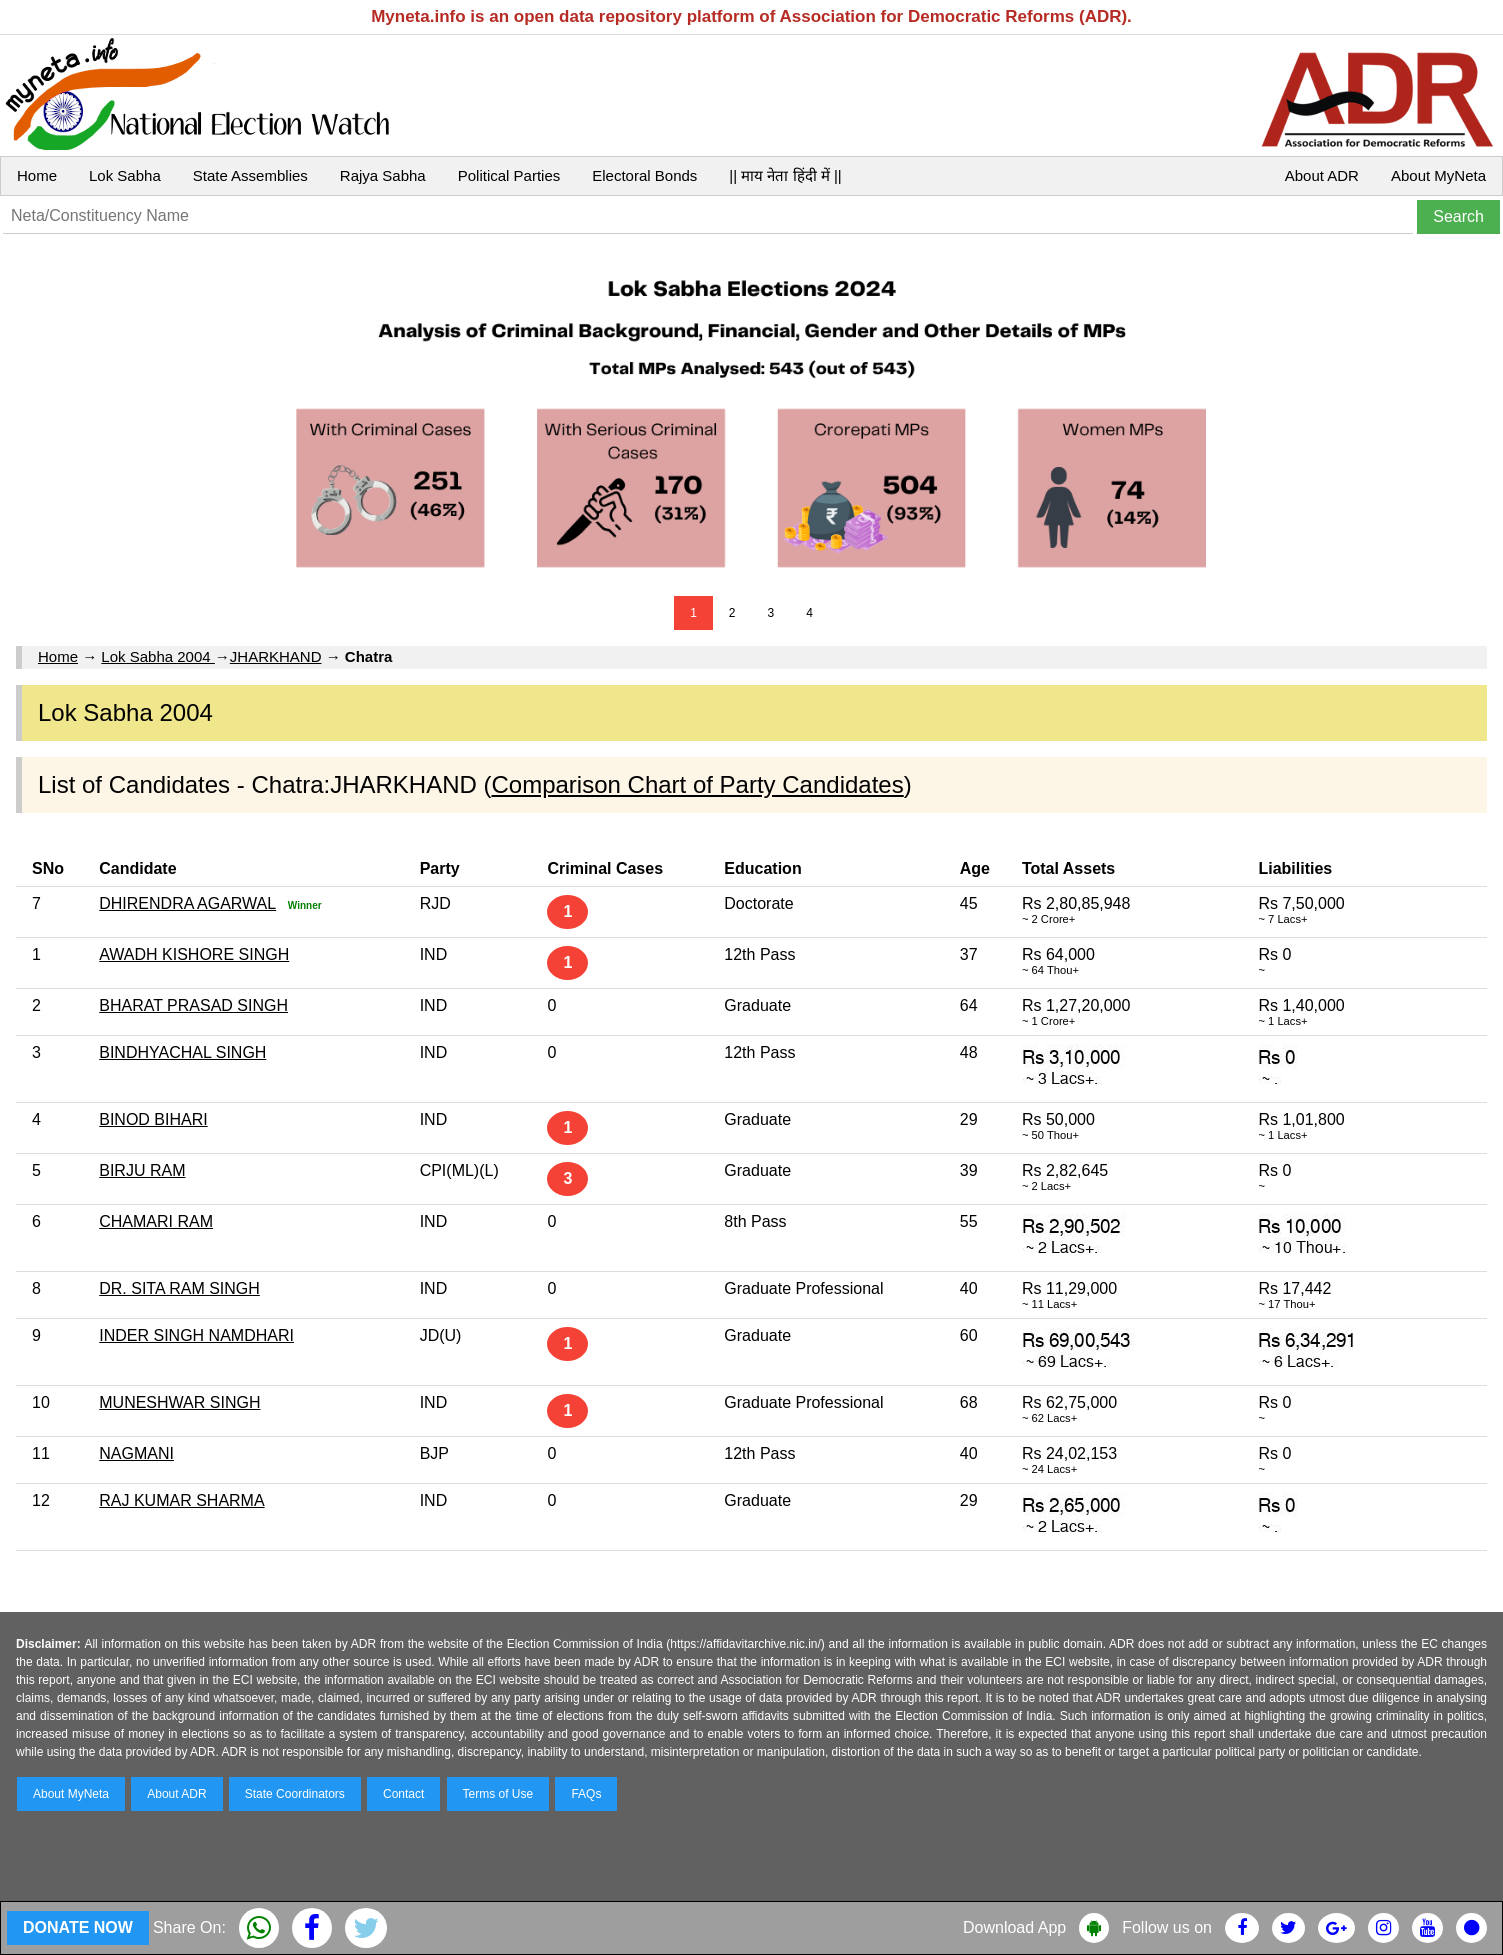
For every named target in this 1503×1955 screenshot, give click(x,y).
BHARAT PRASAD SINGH (193, 1005)
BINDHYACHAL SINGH (182, 1052)
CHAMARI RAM (156, 1221)
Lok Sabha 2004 (157, 656)
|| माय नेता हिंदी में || (785, 175)
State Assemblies (250, 175)
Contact (403, 1794)
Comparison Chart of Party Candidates (698, 784)
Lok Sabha (125, 175)
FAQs (586, 1794)
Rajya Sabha (383, 175)
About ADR (1322, 175)
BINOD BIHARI (153, 1119)
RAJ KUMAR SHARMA (181, 1500)
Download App (1014, 1927)
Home (37, 175)
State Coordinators (295, 1794)
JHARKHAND (276, 656)
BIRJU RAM (142, 1170)
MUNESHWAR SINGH (179, 1402)
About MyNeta (1438, 175)
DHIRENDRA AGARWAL (187, 903)
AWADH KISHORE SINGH (194, 954)
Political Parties (509, 175)
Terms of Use (498, 1794)
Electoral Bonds (644, 175)
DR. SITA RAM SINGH (179, 1288)
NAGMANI (136, 1453)
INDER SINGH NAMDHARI (196, 1335)
